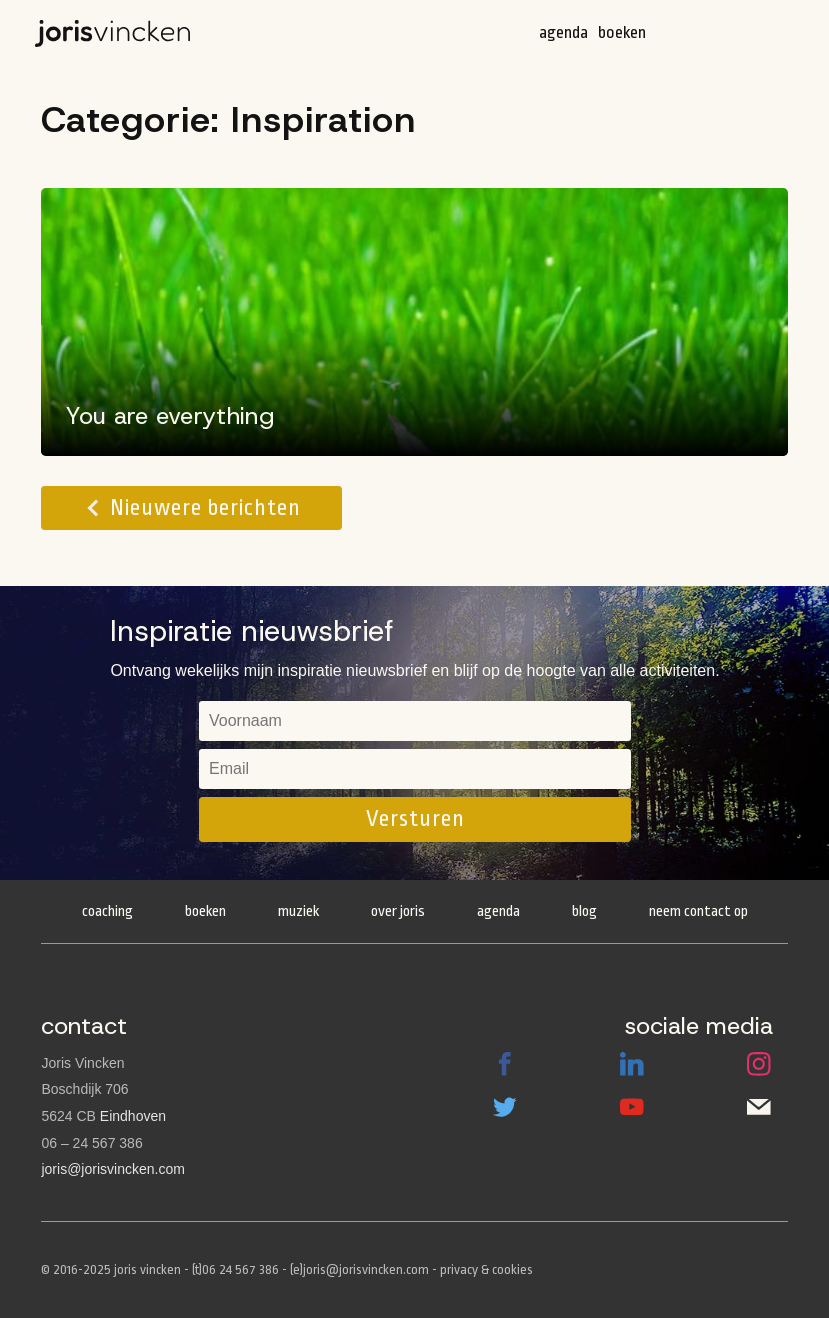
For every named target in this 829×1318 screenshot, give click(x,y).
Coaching (107, 911)
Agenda (563, 32)
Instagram (759, 1064)
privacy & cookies (486, 1269)
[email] (415, 769)
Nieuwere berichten (205, 508)
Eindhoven (133, 1116)
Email (759, 1107)
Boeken (622, 32)
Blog (584, 911)
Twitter (505, 1107)
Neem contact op (698, 911)
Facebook (505, 1064)
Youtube (632, 1107)
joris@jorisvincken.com (112, 1169)
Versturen (415, 819)
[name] (415, 721)
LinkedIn (632, 1064)
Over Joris (398, 911)
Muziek (298, 911)
